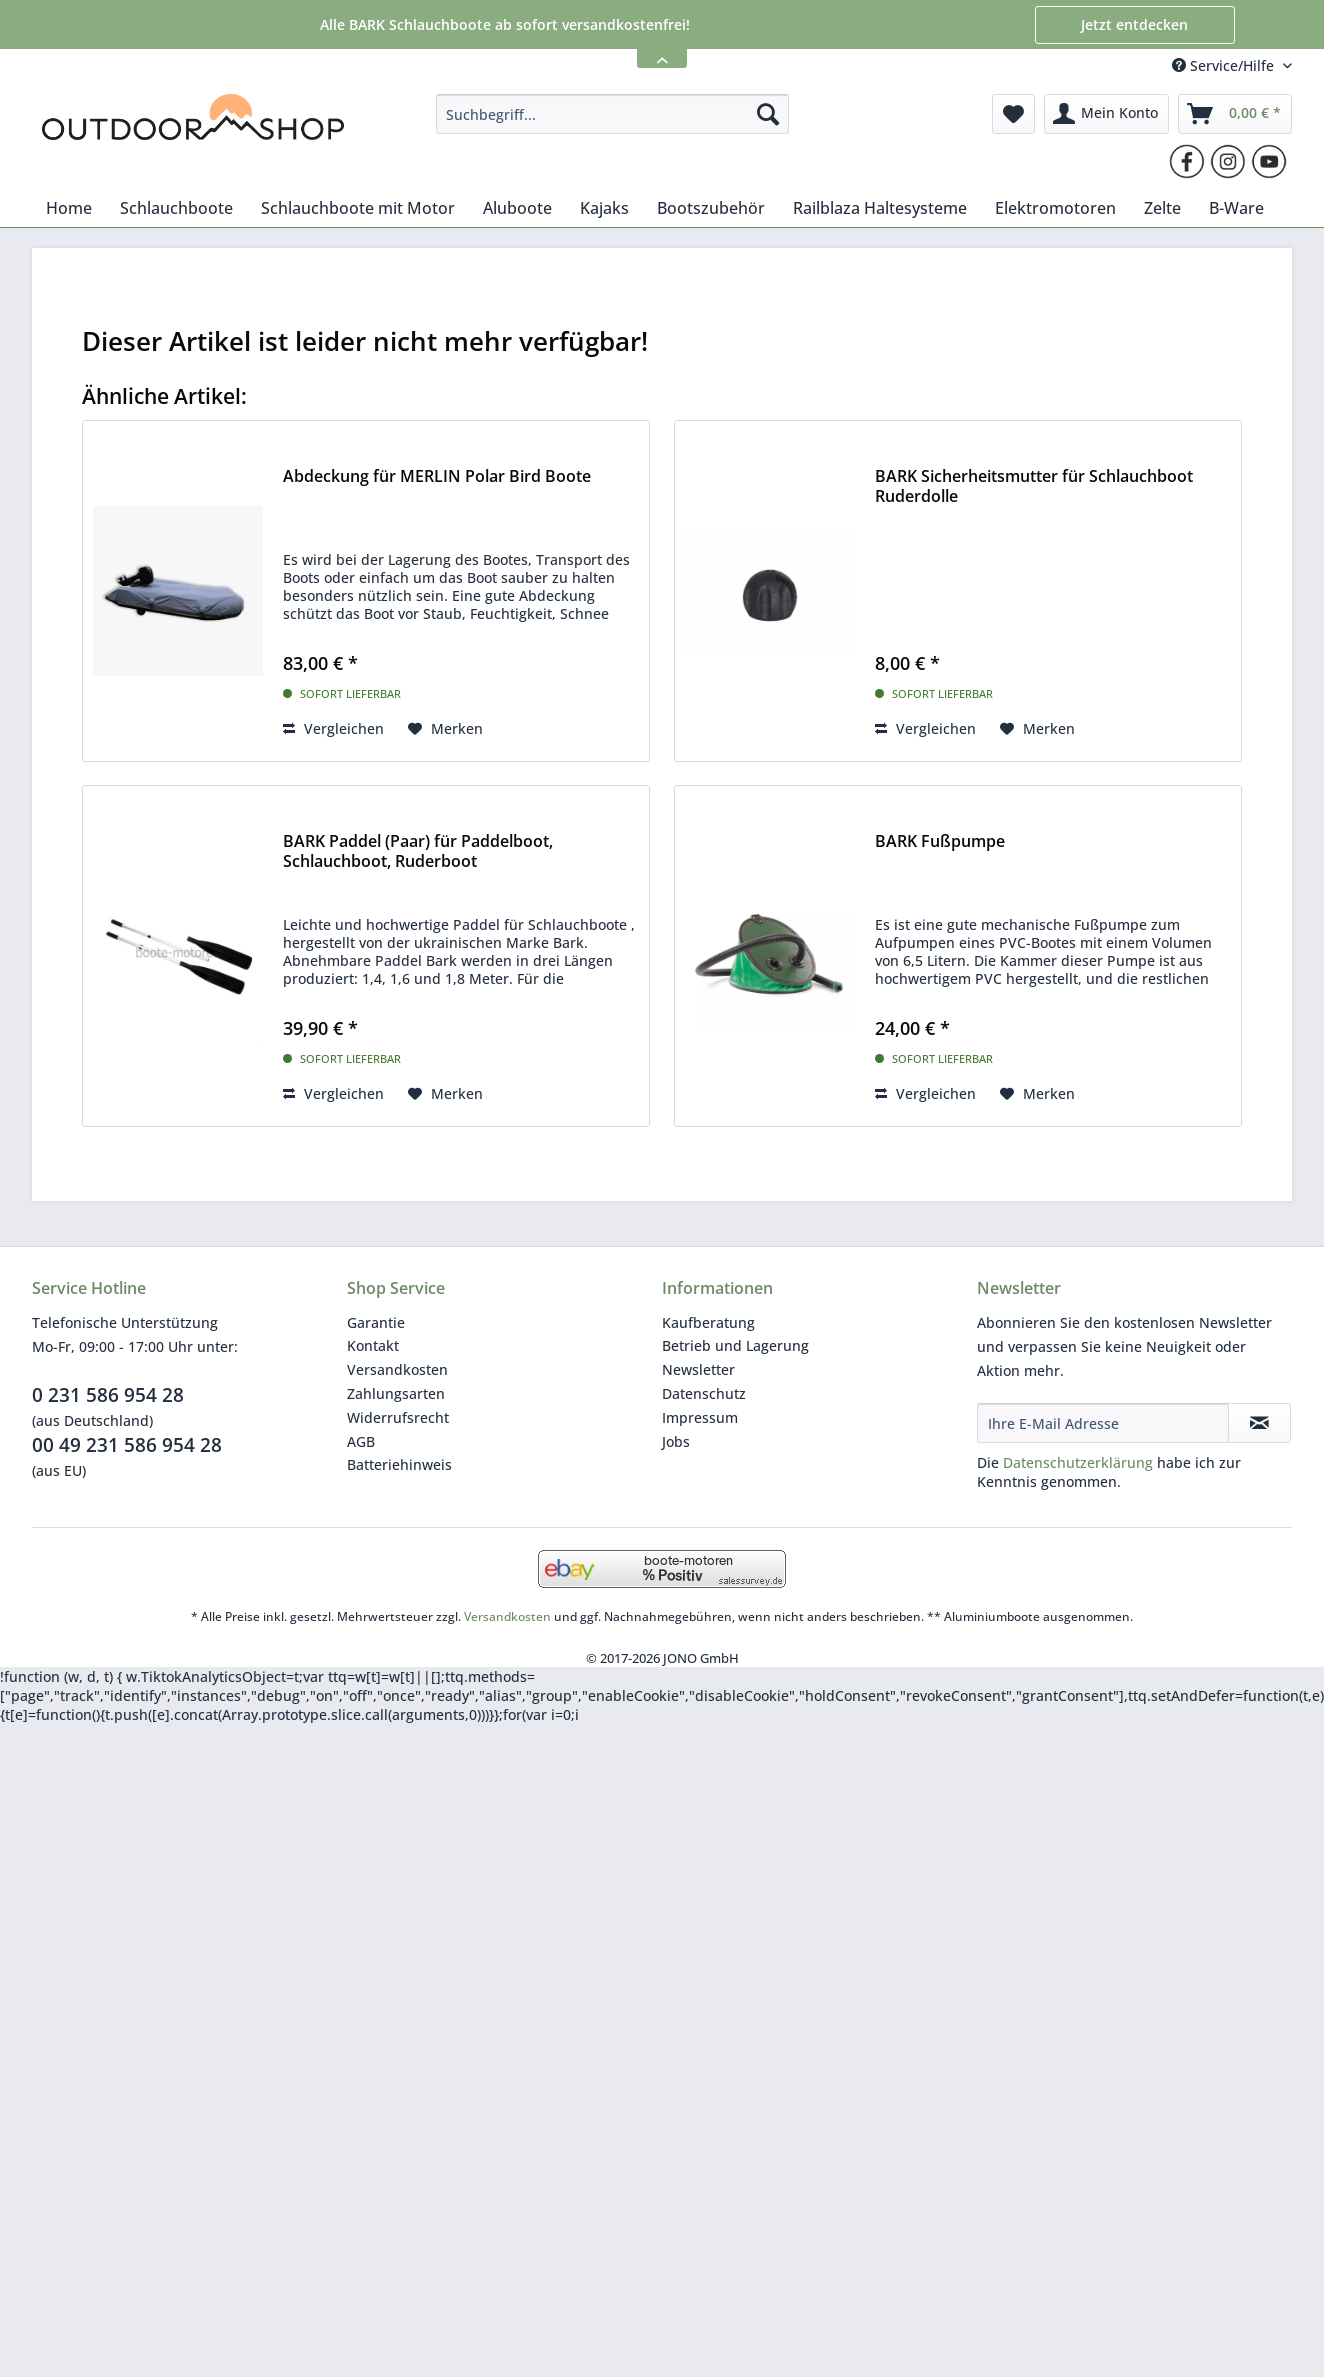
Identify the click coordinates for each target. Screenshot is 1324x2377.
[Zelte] (1162, 208)
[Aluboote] (517, 208)
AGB (361, 1441)
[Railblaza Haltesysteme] (880, 208)
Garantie (376, 1322)
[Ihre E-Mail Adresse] (1103, 1423)
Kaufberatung (708, 1322)
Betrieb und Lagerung (735, 1345)
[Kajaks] (604, 208)
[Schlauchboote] (176, 208)
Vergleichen (333, 728)
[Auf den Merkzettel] (445, 729)
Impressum (700, 1417)
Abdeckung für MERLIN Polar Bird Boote (437, 476)
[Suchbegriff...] (612, 114)
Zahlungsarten (396, 1393)
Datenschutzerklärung (1078, 1462)
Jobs (676, 1441)
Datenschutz (704, 1393)
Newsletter (698, 1369)
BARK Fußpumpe (940, 841)
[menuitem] (612, 114)
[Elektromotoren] (1055, 208)
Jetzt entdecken (1134, 24)
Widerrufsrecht (398, 1417)
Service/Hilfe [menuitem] (1225, 65)
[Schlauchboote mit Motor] (358, 208)
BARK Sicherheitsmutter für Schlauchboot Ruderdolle (1034, 486)
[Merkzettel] (1013, 114)
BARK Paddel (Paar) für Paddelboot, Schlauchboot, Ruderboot (418, 851)
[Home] (69, 208)
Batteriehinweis (399, 1464)
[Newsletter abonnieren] (1259, 1423)
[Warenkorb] (1235, 114)
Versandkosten (397, 1369)
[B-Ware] (1236, 208)
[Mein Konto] (1106, 114)
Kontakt (373, 1345)
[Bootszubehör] (711, 208)
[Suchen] (768, 114)
